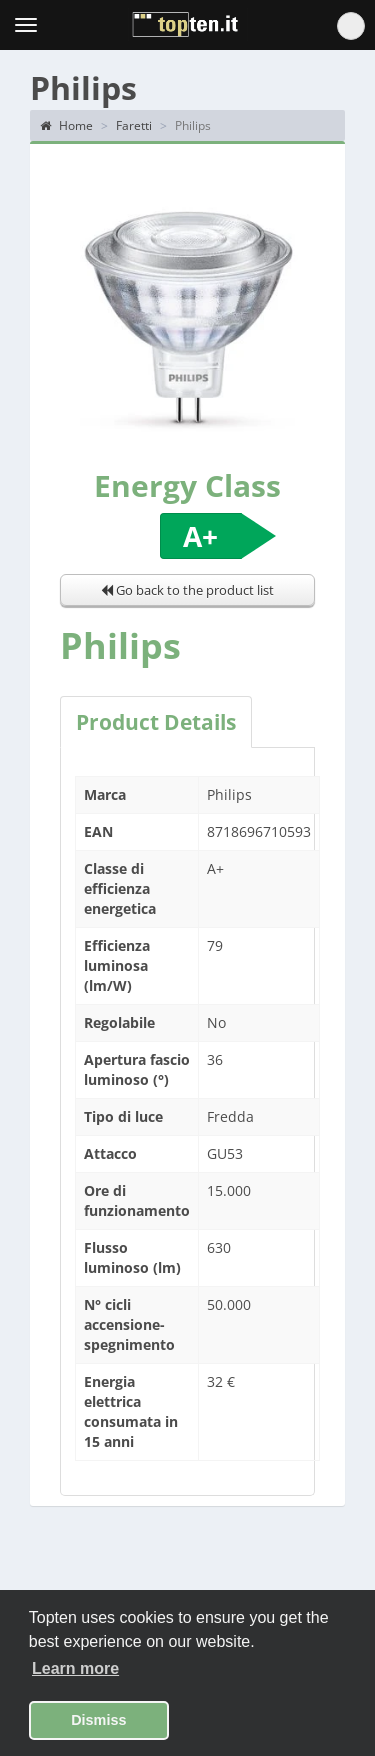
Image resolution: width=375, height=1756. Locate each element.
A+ (200, 536)
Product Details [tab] (156, 722)
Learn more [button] (75, 1668)
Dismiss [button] (98, 1720)
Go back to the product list (187, 590)
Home (66, 125)
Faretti (134, 125)
